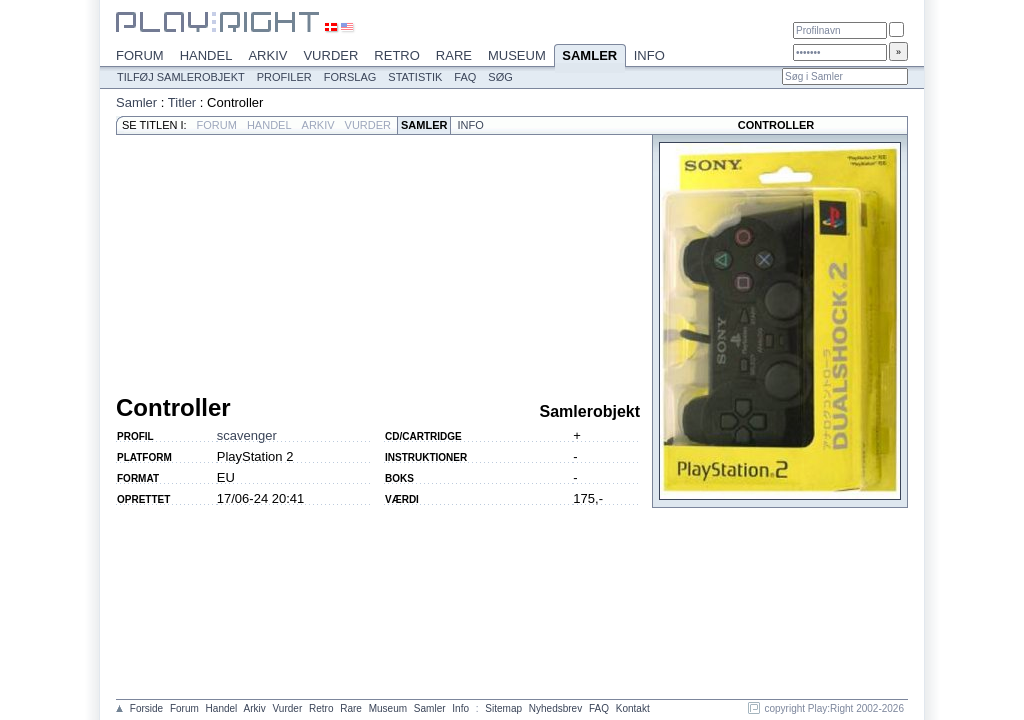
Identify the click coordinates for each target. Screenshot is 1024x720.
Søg (500, 77)
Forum (140, 55)
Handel (206, 55)
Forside (146, 708)
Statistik (415, 77)
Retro (397, 55)
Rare (454, 55)
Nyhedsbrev (555, 708)
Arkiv (267, 55)
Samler (590, 57)
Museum (517, 55)
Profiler (284, 77)
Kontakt (633, 708)
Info (649, 55)
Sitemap (503, 708)
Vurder (330, 55)
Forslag (350, 77)
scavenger (247, 435)
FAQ (465, 77)
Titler (182, 102)
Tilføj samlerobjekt (181, 77)
